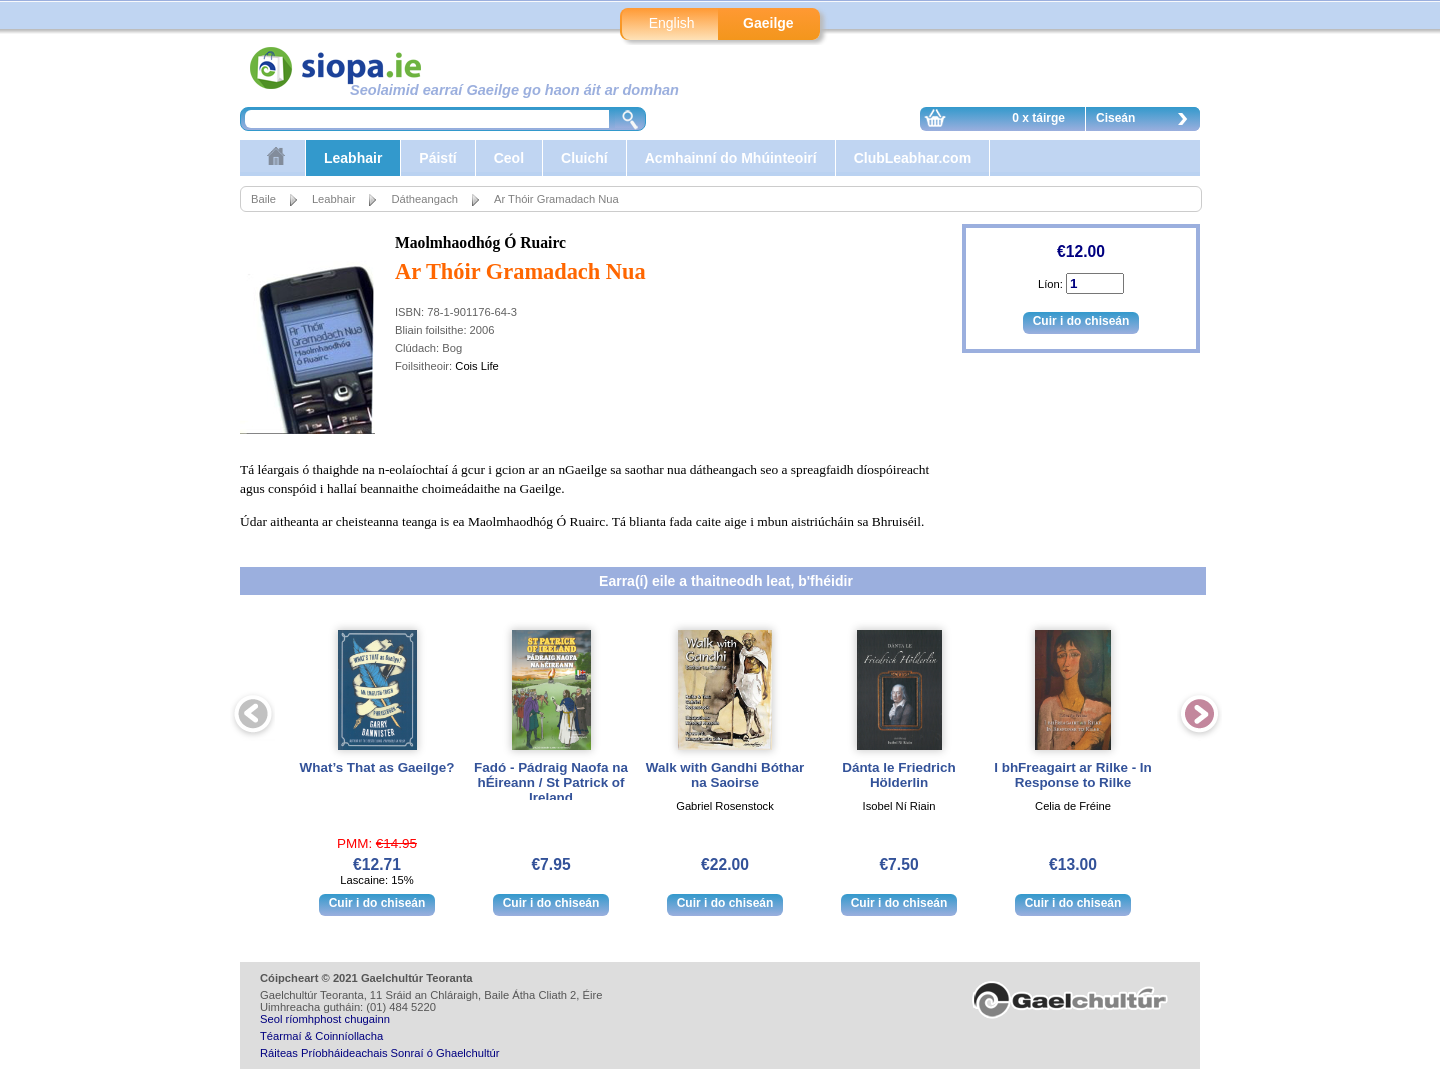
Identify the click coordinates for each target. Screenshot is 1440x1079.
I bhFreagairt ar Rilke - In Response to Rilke (1073, 775)
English (672, 23)
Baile (263, 199)
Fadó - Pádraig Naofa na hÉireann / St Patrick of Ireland (551, 782)
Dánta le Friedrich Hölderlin (899, 775)
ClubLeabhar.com (912, 158)
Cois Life (477, 366)
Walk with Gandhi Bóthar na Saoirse (725, 775)
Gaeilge (768, 23)
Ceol (509, 158)
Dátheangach (424, 199)
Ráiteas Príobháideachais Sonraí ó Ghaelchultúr (379, 1053)
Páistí (437, 158)
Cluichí (584, 158)
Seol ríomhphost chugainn (325, 1019)
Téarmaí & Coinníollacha (321, 1036)
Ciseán (1147, 121)
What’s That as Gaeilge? (377, 767)
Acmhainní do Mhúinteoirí (731, 158)
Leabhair (353, 158)
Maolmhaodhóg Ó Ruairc (480, 242)
